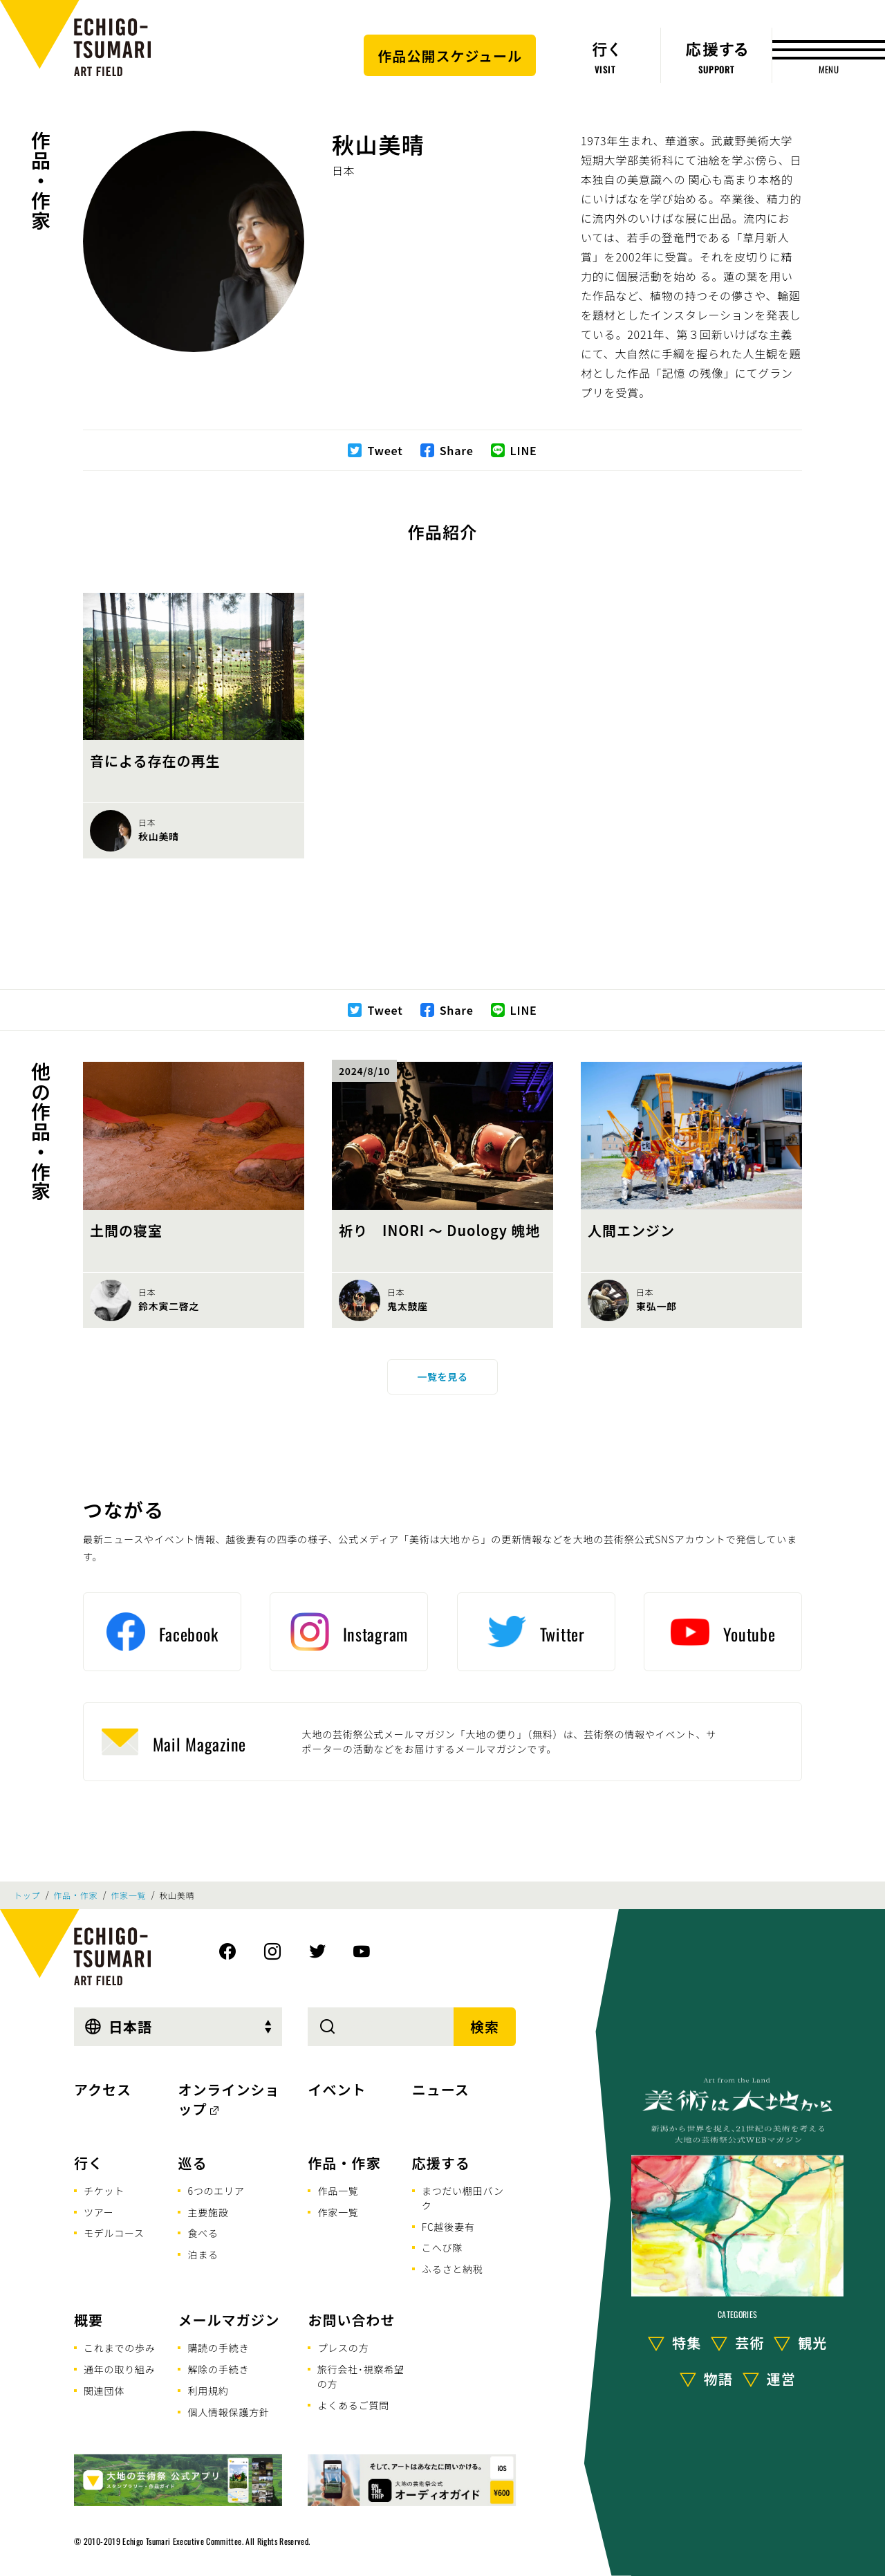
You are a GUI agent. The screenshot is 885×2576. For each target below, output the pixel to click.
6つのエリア (215, 2191)
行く (88, 2163)
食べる (202, 2233)
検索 (484, 2026)
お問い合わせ (351, 2320)
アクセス (102, 2089)
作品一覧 (337, 2191)
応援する (441, 2163)
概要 (88, 2320)
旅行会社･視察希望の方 (360, 2376)
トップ (27, 1895)
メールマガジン (228, 2320)
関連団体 (104, 2391)
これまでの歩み (120, 2348)
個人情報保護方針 (228, 2412)
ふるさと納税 (452, 2269)
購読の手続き (218, 2348)
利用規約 (207, 2391)
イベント (337, 2089)
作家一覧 (128, 1895)
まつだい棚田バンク (463, 2198)
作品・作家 (41, 180)
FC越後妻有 (448, 2227)
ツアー (99, 2212)
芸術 (749, 2343)
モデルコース (114, 2233)
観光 (812, 2343)
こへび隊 (442, 2247)
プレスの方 (343, 2348)
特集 (686, 2343)
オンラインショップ (228, 2099)
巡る (192, 2163)
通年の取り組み (120, 2369)
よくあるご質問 (353, 2405)
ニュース (440, 2089)
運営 (781, 2378)
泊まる (202, 2254)
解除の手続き (218, 2369)
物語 (718, 2378)
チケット (104, 2191)
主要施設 (207, 2212)
